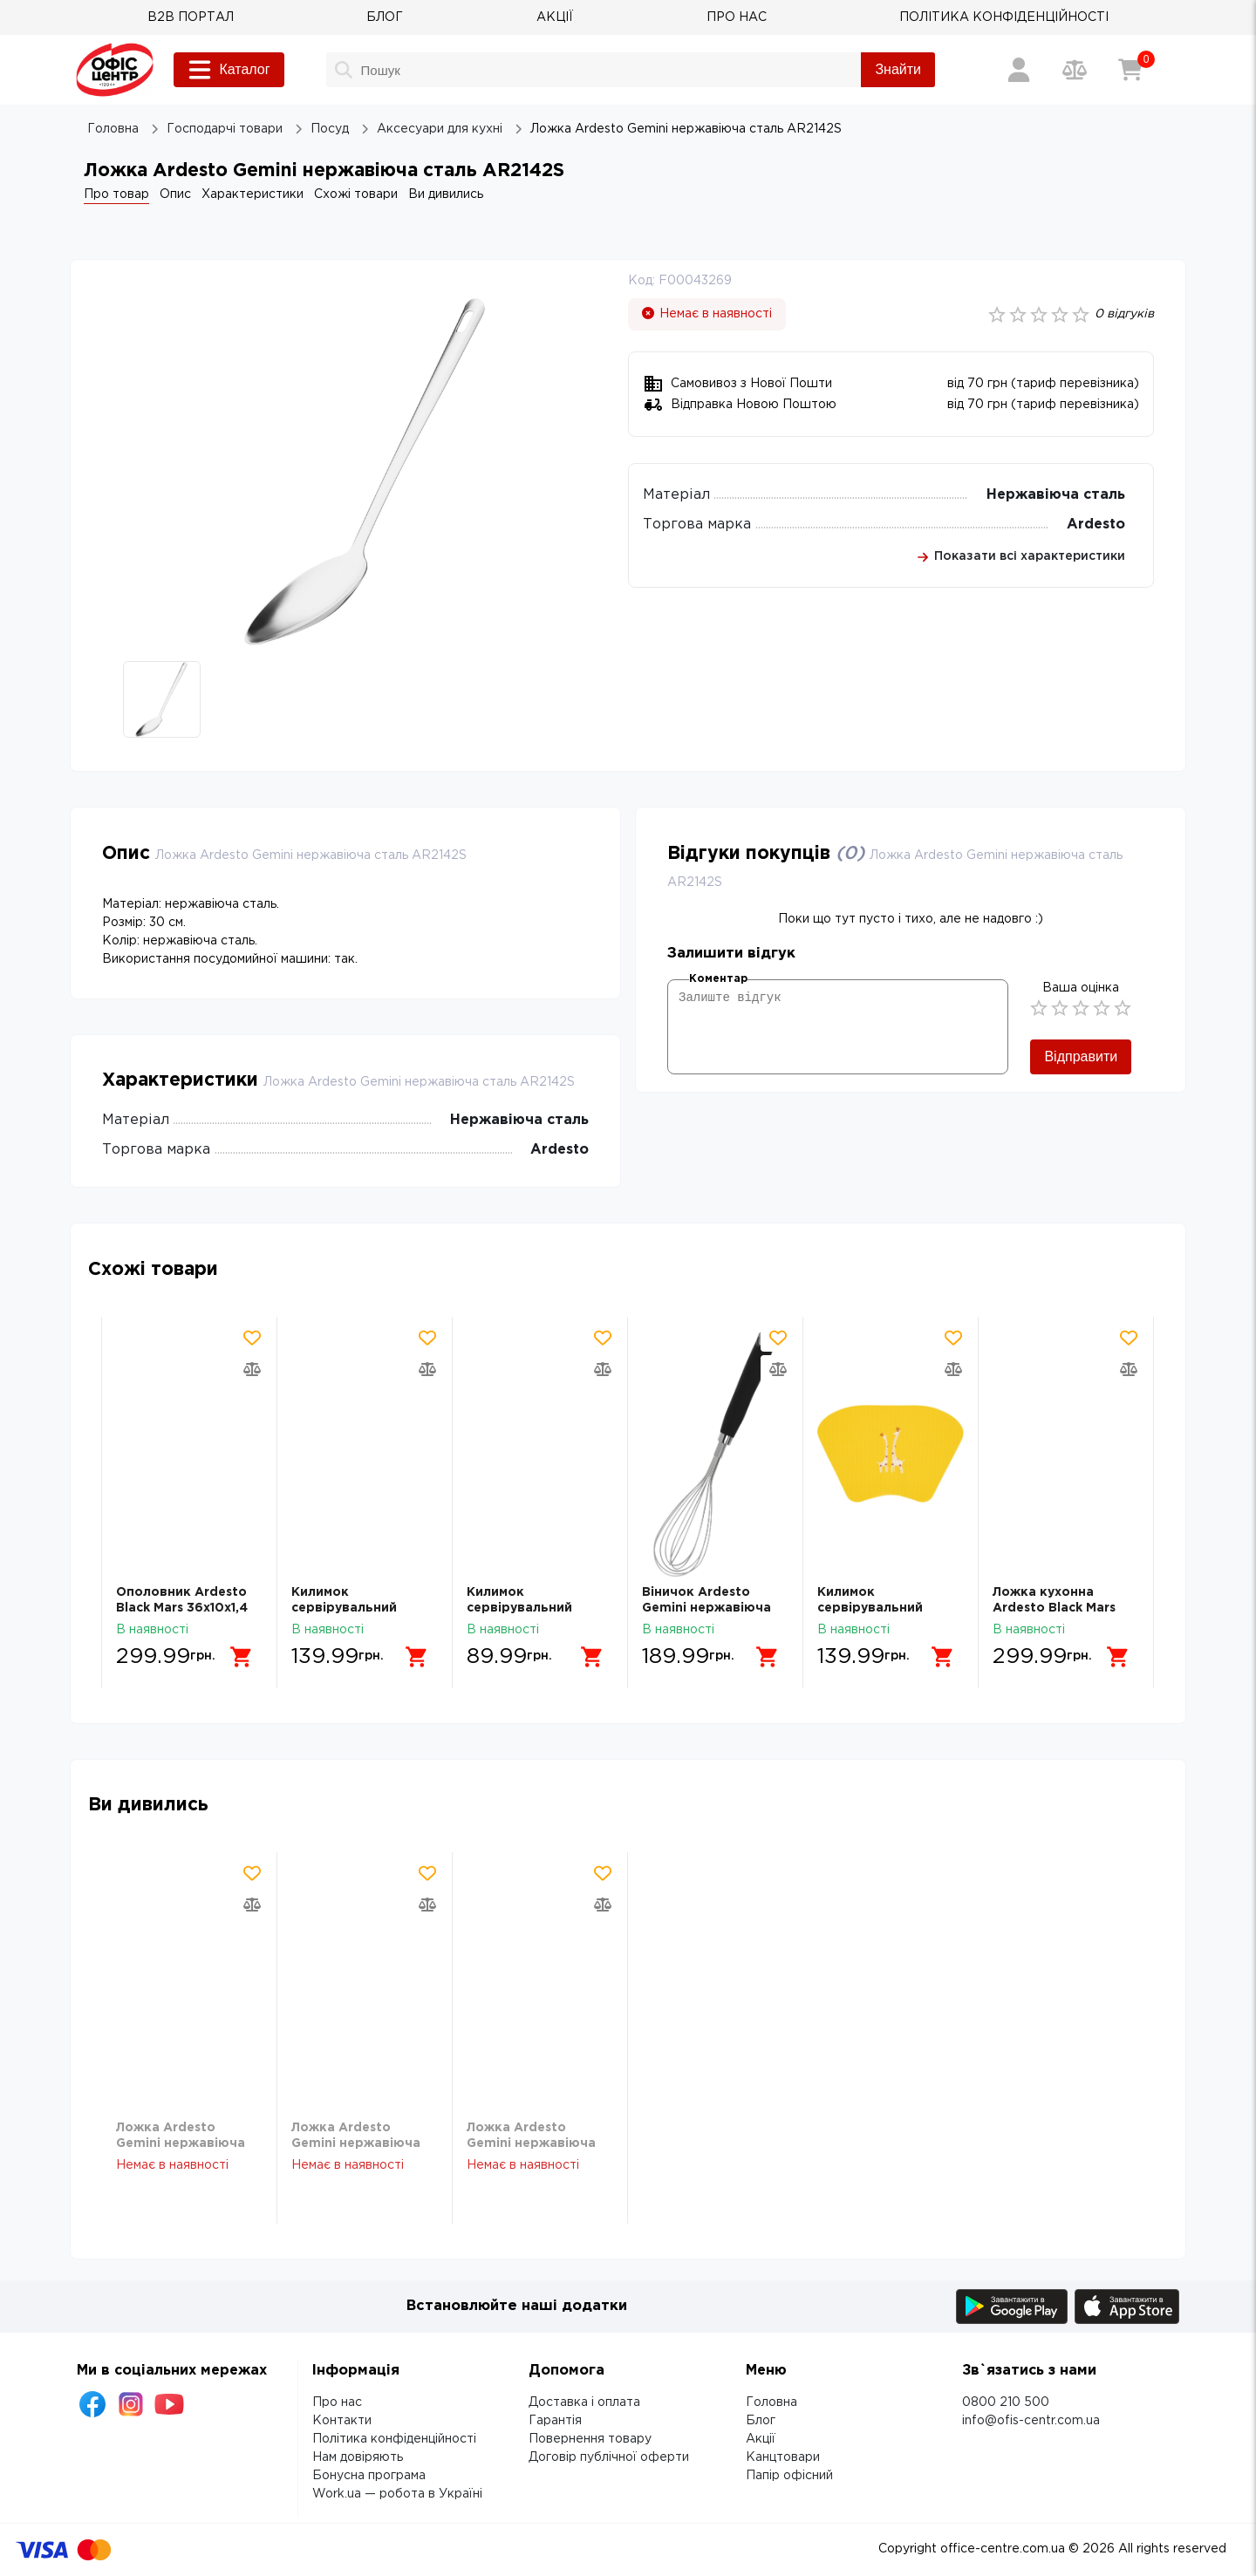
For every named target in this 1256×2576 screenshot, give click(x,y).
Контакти (342, 2421)
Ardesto (1096, 524)
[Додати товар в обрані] (252, 1338)
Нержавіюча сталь (1055, 494)
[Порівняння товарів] (1075, 69)
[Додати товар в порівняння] (252, 1369)
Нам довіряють (357, 2457)
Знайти (898, 69)
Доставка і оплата (584, 2402)
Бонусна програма (369, 2475)
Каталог (229, 70)
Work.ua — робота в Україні (397, 2494)
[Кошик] (1130, 69)
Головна (771, 2402)
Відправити (1080, 1056)
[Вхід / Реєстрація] (1019, 69)
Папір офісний (789, 2475)
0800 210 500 (1005, 2402)
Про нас (337, 2402)
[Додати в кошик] (242, 1656)
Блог (760, 2421)
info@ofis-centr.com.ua (1031, 2421)
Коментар (718, 979)
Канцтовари (783, 2457)
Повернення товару (590, 2439)
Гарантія (555, 2421)
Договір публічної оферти (609, 2457)
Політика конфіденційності (394, 2439)
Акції (760, 2439)
